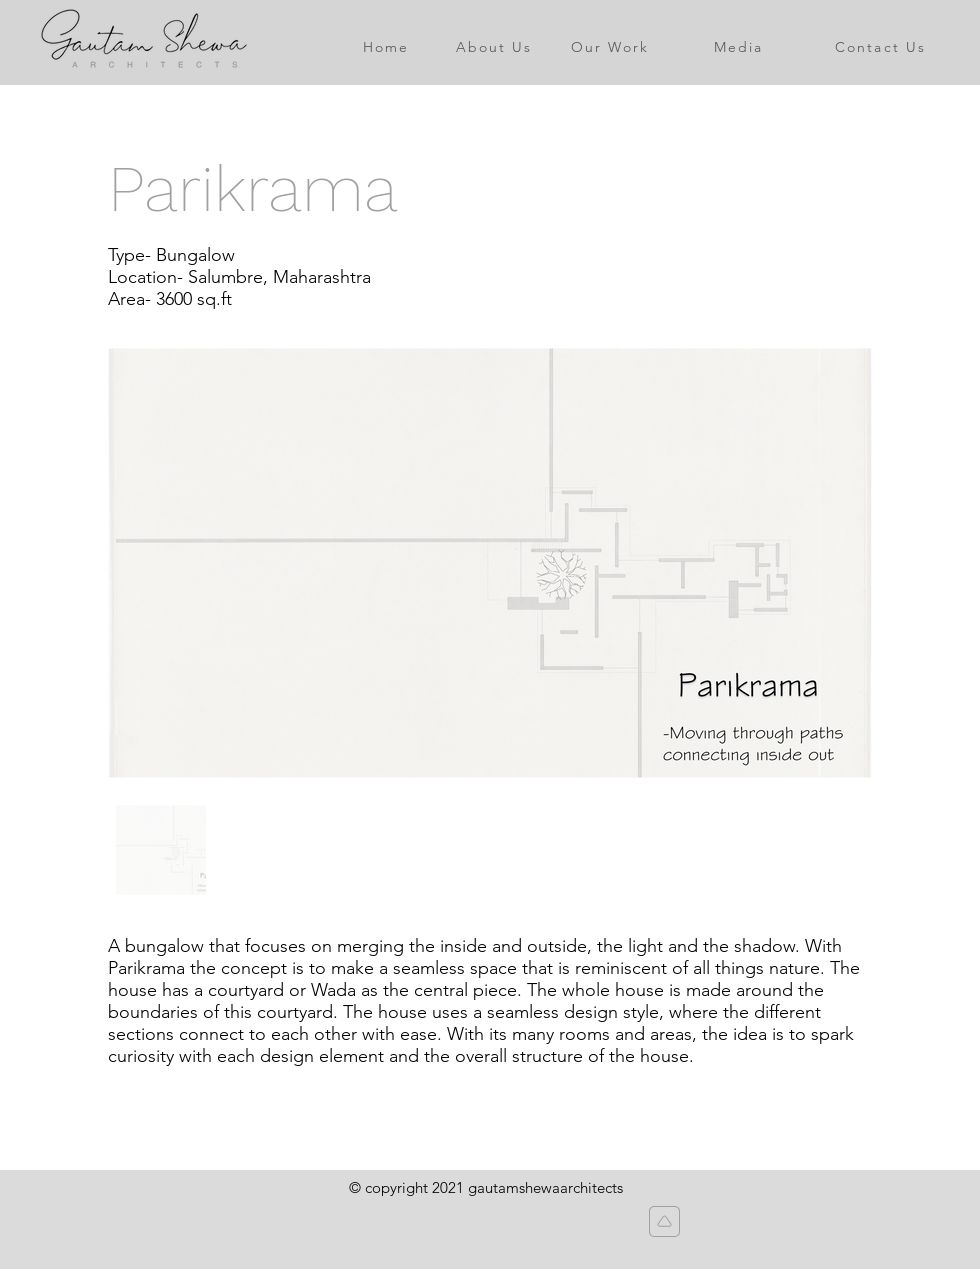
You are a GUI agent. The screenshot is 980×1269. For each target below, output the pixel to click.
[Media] (738, 47)
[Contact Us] (880, 47)
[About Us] (494, 47)
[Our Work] (610, 47)
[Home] (386, 47)
